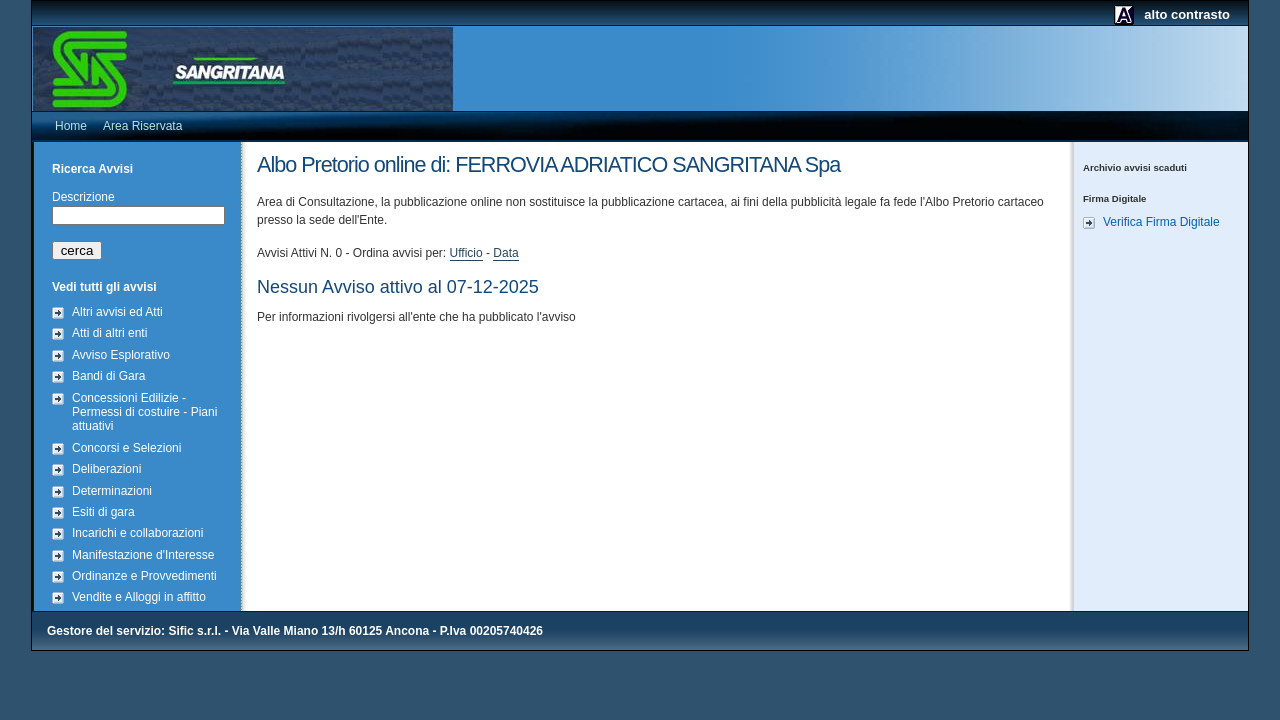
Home (71, 126)
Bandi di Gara (108, 376)
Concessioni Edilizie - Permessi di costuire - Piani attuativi (144, 412)
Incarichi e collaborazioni (137, 533)
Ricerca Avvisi (92, 169)
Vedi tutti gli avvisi (104, 287)
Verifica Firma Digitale (1161, 222)
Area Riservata (142, 126)
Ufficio (466, 253)
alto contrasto (1187, 14)
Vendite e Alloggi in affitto (139, 597)
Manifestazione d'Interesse (143, 555)
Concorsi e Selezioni (126, 448)
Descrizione (83, 197)
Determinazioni (112, 491)
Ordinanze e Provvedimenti (144, 576)
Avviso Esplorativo (121, 355)
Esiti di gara (103, 512)
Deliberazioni (106, 469)
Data (505, 253)
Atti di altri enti (109, 333)
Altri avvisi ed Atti (117, 312)
